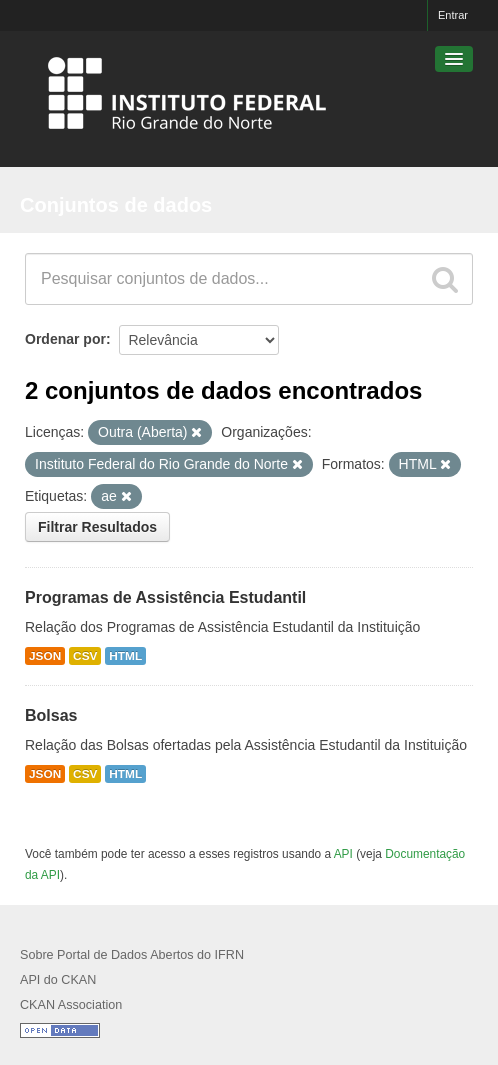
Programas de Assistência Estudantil (165, 597)
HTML (125, 656)
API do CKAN (58, 980)
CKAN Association (71, 1005)
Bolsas (51, 715)
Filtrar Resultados (97, 527)
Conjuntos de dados (116, 205)
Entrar (453, 15)
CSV (85, 656)
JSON (45, 656)
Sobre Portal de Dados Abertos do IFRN (132, 955)
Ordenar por (65, 339)
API (343, 854)
